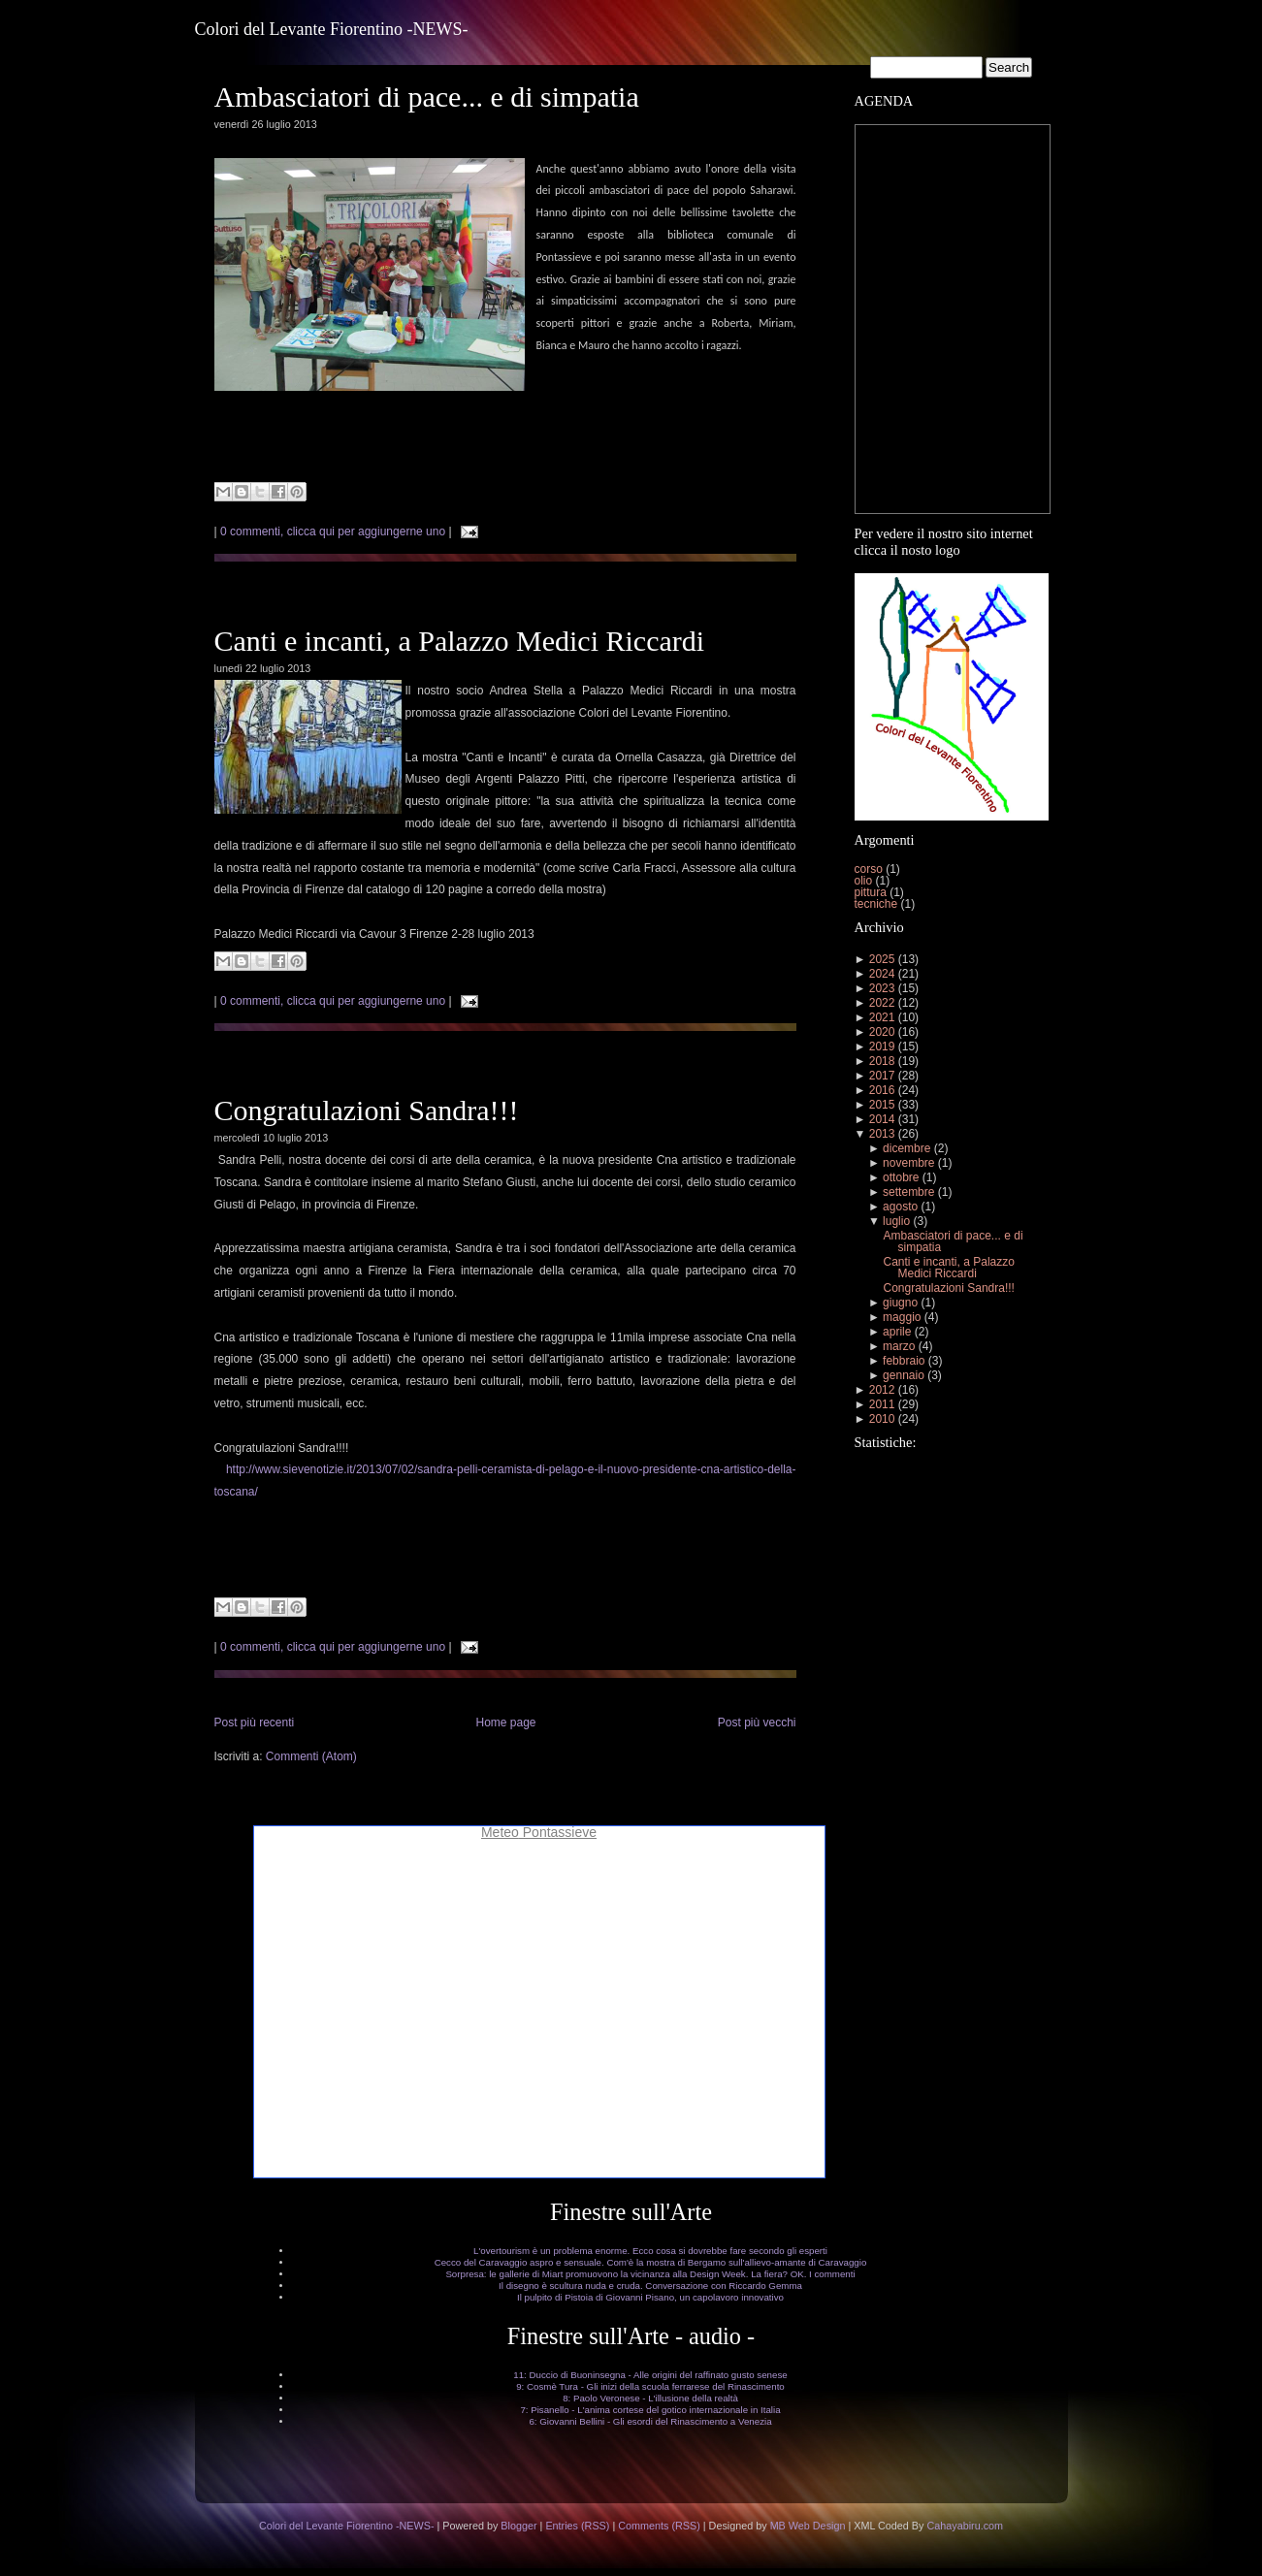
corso (871, 869)
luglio (896, 1221)
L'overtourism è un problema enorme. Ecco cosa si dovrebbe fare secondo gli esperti (650, 2250)
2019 (882, 1046)
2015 (882, 1104)
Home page (505, 1722)
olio (865, 880)
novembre (908, 1163)
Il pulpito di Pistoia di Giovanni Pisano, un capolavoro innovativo (650, 2297)
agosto (900, 1206)
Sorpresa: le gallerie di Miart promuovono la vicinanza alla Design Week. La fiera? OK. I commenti (650, 2274)
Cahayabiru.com (964, 2525)
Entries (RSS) (577, 2525)
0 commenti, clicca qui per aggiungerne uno (332, 531)
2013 (882, 1134)
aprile (897, 1331)
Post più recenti (254, 1722)
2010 (882, 1419)
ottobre (901, 1177)
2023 (882, 988)
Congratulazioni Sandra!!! (366, 1110)
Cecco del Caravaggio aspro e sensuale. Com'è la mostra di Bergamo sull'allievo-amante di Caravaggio (651, 2262)
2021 (882, 1017)
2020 (882, 1032)
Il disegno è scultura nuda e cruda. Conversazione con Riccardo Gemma (650, 2285)
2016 (882, 1090)
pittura (872, 892)
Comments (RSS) (659, 2525)
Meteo (500, 1832)
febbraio (903, 1361)
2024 (882, 974)
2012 (882, 1390)
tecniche (878, 904)
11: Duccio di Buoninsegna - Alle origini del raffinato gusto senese (650, 2374)
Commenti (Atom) (311, 1756)
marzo (899, 1346)
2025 (882, 959)
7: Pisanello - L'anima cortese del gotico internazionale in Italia (650, 2409)
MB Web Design (808, 2525)
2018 (882, 1061)
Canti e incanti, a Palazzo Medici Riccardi (459, 641)
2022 (882, 1003)
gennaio (903, 1375)
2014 (882, 1119)
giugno (900, 1302)
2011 (882, 1404)
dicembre (906, 1148)
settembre (908, 1192)
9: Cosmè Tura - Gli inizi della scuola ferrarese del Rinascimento (650, 2386)
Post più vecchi (757, 1722)
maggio (902, 1317)
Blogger (518, 2525)
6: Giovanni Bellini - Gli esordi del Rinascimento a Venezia (650, 2421)
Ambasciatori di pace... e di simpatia (426, 96)
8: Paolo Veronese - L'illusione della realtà (650, 2398)
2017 (882, 1075)
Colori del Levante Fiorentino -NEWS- (332, 29)
